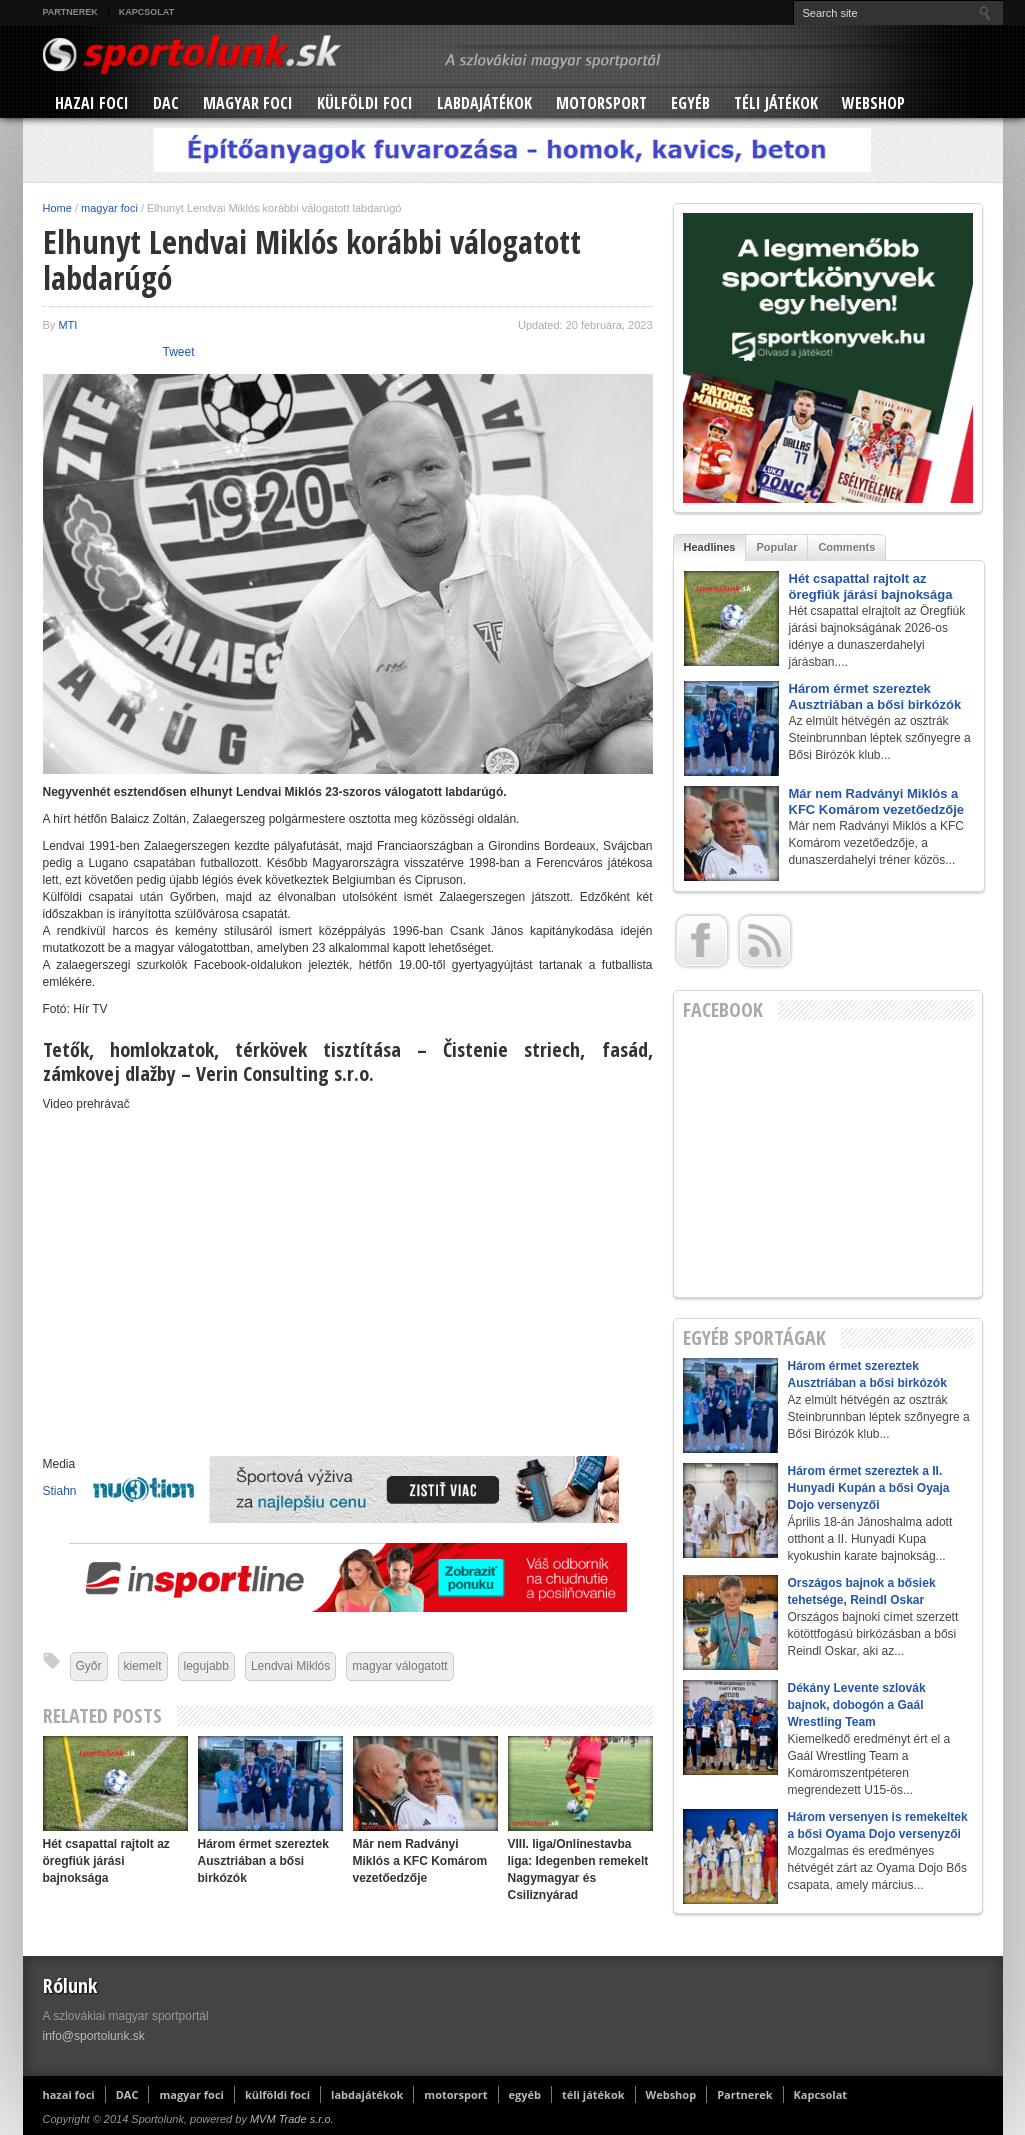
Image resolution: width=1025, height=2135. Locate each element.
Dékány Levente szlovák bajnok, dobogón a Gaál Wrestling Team (857, 1705)
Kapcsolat (146, 12)
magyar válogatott (399, 1666)
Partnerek (70, 12)
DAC (166, 103)
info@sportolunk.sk (94, 2036)
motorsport (601, 103)
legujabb (206, 1666)
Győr (89, 1666)
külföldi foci (365, 103)
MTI (67, 325)
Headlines (710, 547)
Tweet (179, 352)
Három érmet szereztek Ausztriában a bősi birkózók (263, 1861)
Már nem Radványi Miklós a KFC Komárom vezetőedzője (420, 1861)
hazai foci (92, 103)
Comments (846, 547)
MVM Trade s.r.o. (292, 2119)
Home (57, 208)
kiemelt (143, 1666)
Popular (776, 547)
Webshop (873, 103)
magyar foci (248, 103)
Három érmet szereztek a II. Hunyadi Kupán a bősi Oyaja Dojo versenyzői (869, 1488)
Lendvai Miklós (290, 1666)
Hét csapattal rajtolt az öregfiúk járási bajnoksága (106, 1861)
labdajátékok (484, 103)
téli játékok (776, 103)
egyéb (690, 103)
